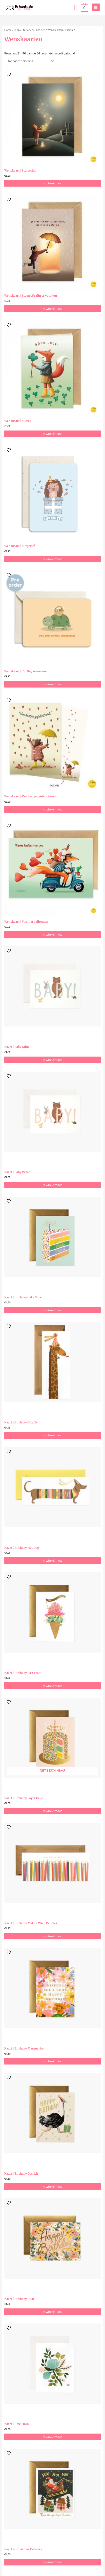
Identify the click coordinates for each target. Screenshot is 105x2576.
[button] (75, 7)
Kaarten (40, 30)
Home (8, 30)
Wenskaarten (55, 30)
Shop (17, 30)
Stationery (28, 30)
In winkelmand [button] (52, 183)
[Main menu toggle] (96, 7)
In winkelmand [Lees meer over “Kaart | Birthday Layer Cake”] (52, 1811)
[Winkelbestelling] (29, 61)
